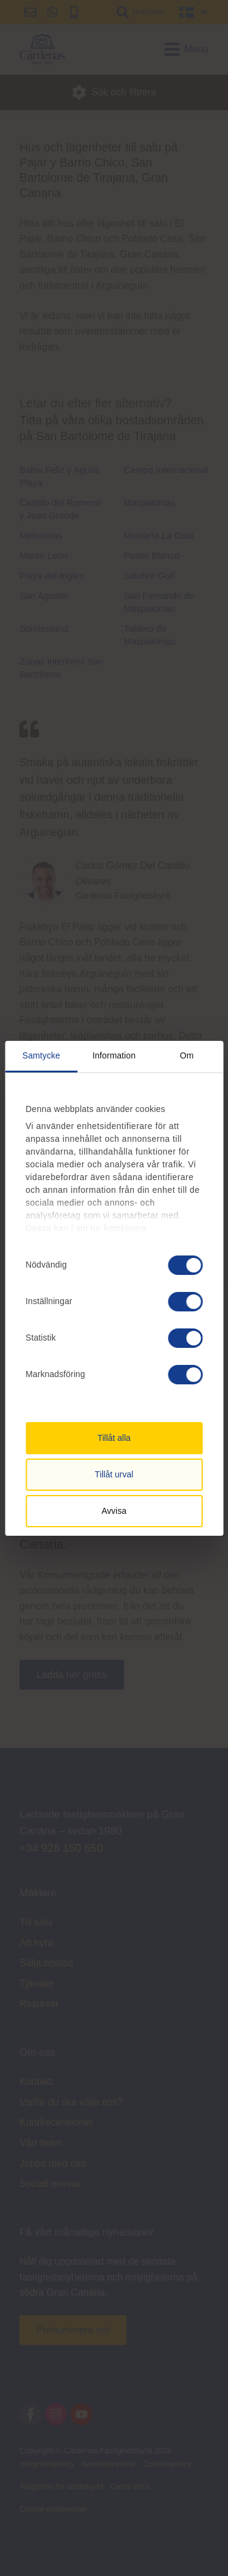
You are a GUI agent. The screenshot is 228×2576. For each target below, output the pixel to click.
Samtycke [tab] (41, 1055)
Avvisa (114, 1511)
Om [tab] (187, 1055)
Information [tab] (114, 1055)
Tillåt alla (114, 1438)
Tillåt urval (114, 1474)
